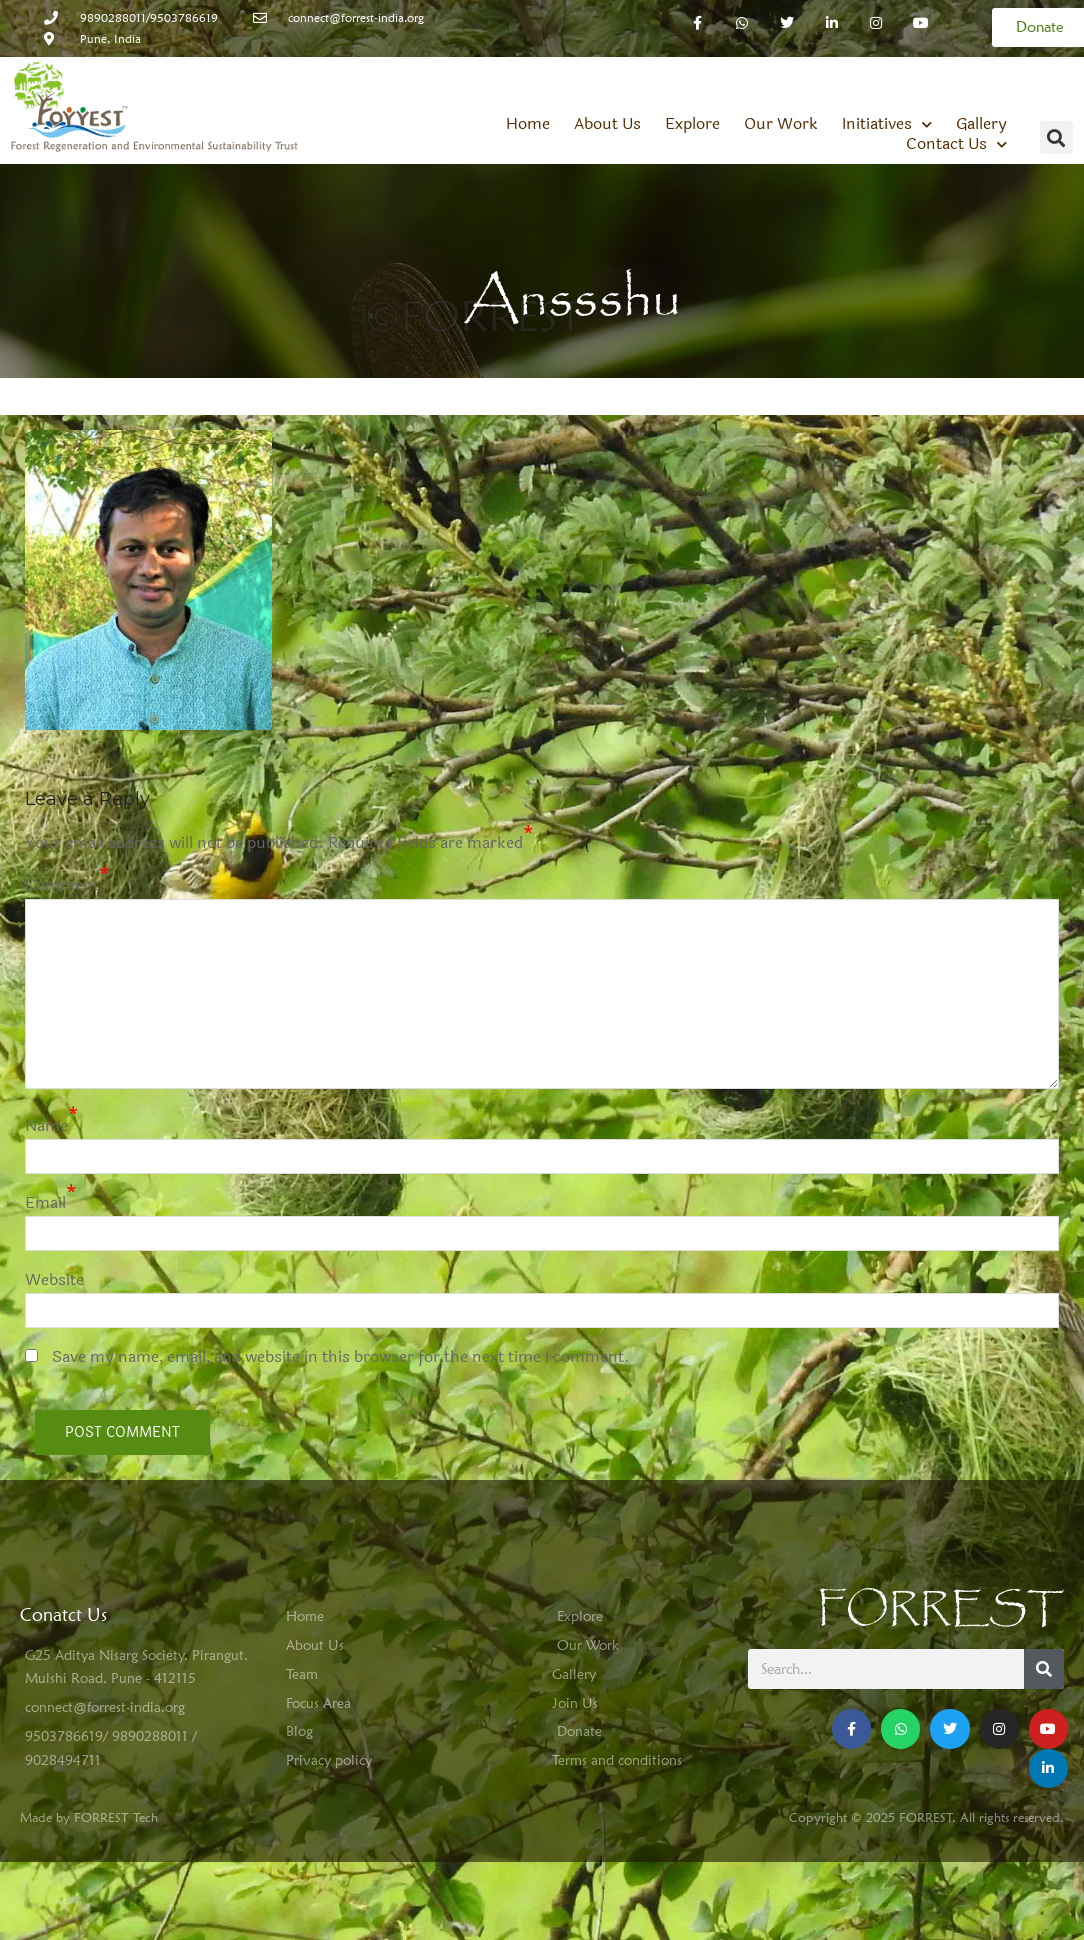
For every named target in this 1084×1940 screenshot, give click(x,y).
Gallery (981, 77)
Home (528, 77)
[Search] (1044, 1622)
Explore (692, 77)
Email (45, 1155)
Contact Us (956, 97)
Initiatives (887, 77)
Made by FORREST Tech (89, 1769)
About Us (607, 77)
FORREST (940, 1562)
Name (46, 1077)
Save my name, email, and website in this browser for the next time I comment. (341, 1309)
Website (54, 1232)
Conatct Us (63, 1566)
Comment (62, 837)
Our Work (781, 77)
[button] (1056, 90)
